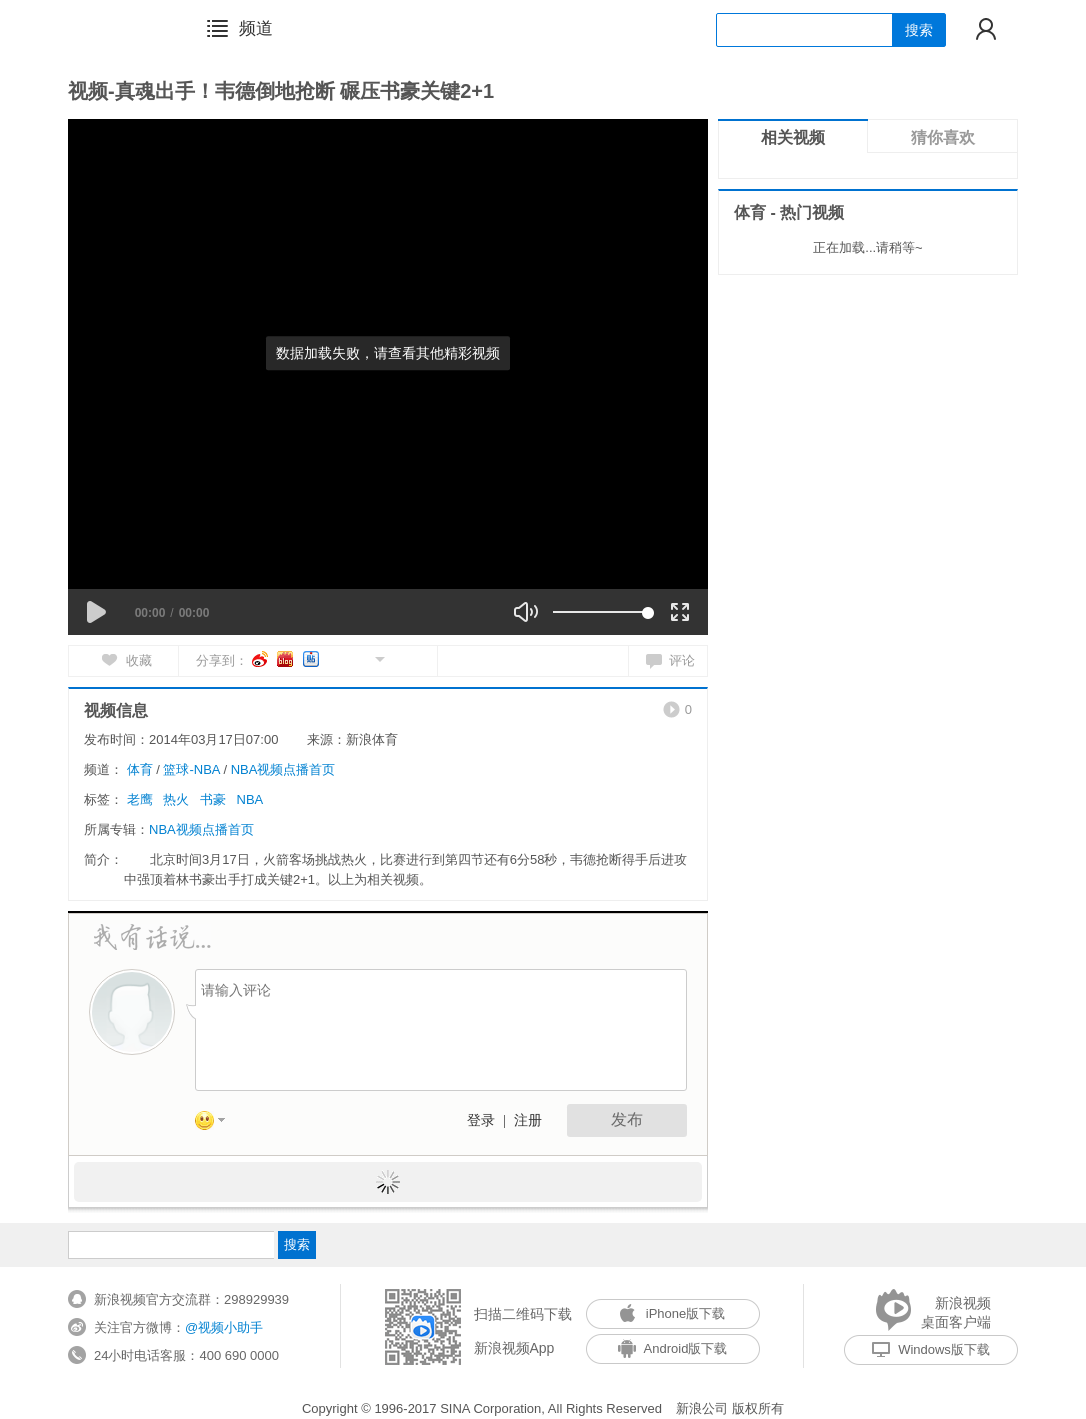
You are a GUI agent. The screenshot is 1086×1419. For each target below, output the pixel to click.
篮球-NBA (191, 769)
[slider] (600, 612)
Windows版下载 (931, 1349)
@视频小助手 (224, 1327)
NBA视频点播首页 (283, 769)
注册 (528, 1120)
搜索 (919, 30)
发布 (627, 1119)
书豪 (213, 799)
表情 (217, 1124)
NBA (250, 799)
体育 (140, 769)
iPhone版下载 (672, 1313)
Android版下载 (673, 1348)
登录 (481, 1120)
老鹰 (140, 799)
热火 (176, 799)
